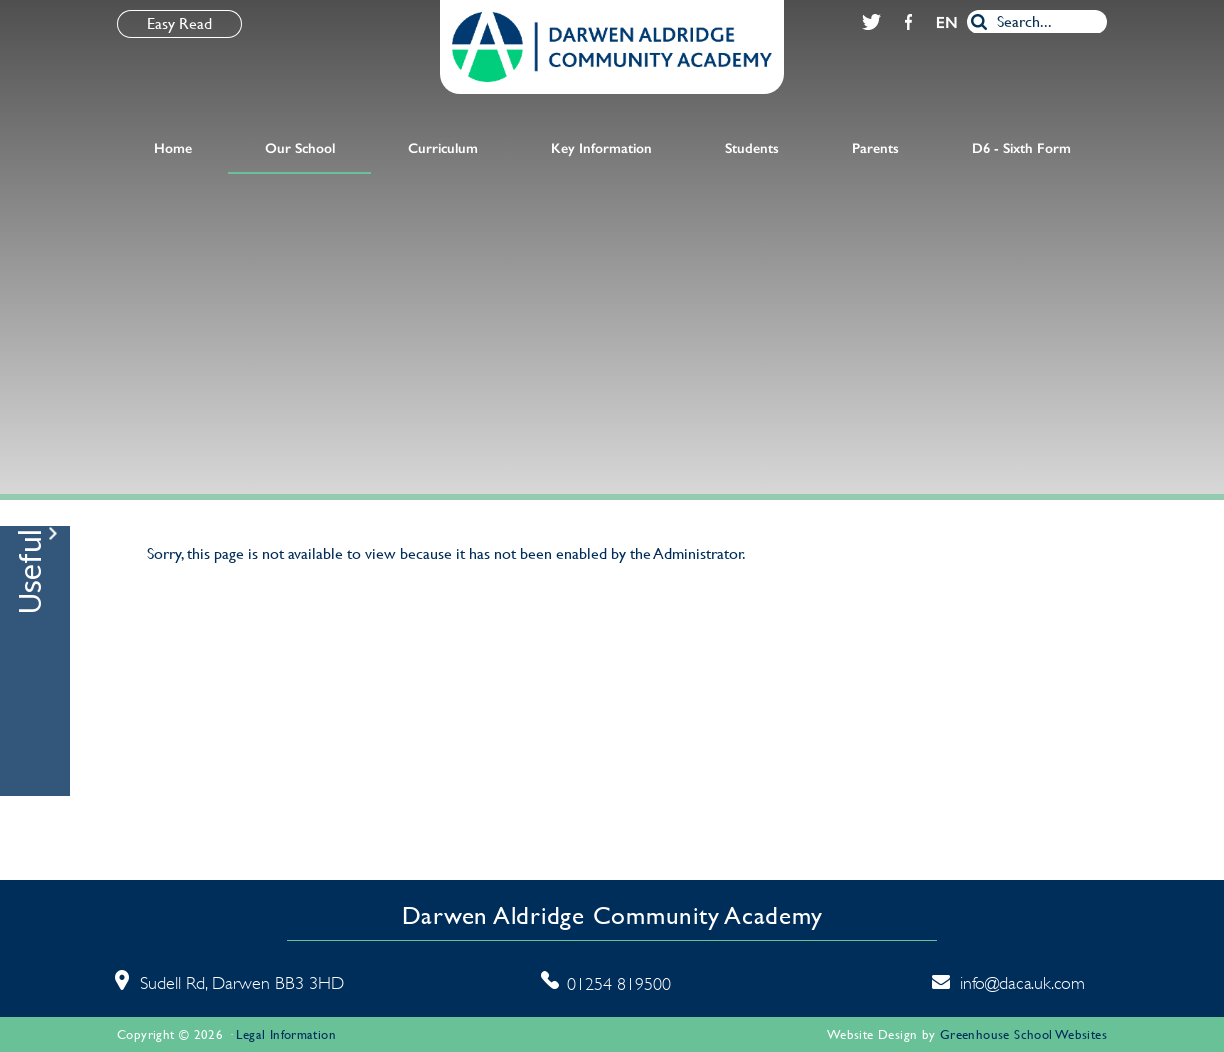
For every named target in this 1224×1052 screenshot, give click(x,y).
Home (173, 148)
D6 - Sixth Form (1021, 148)
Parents (875, 148)
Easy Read (179, 23)
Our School (300, 148)
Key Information (601, 148)
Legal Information (286, 1034)
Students (752, 148)
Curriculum (443, 148)
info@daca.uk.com (1022, 983)
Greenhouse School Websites (1023, 1034)
